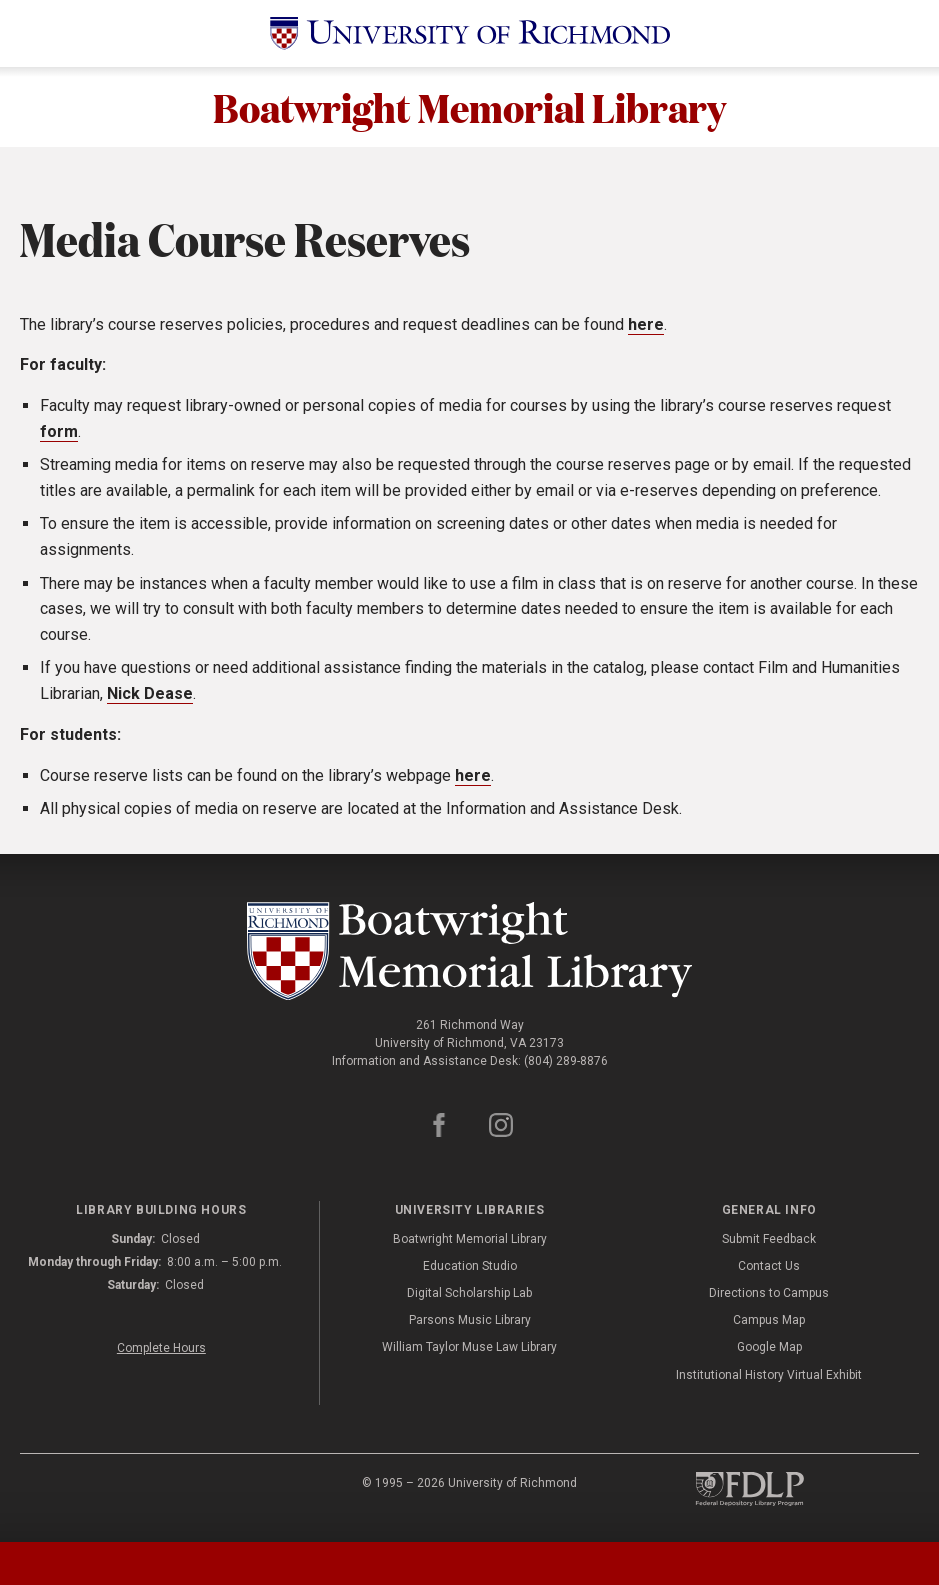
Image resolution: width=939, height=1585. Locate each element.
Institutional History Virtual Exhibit (769, 1375)
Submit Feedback (769, 1240)
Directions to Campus (769, 1294)
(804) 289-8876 (566, 1062)
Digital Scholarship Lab (469, 1294)
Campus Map (769, 1321)
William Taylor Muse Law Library (469, 1348)
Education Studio (470, 1267)
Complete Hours (161, 1349)
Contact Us (769, 1267)
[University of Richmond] (470, 33)
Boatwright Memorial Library (469, 107)
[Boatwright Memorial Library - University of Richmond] (470, 951)
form (59, 431)
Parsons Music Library (470, 1321)
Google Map (769, 1348)
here (646, 325)
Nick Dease (150, 694)
